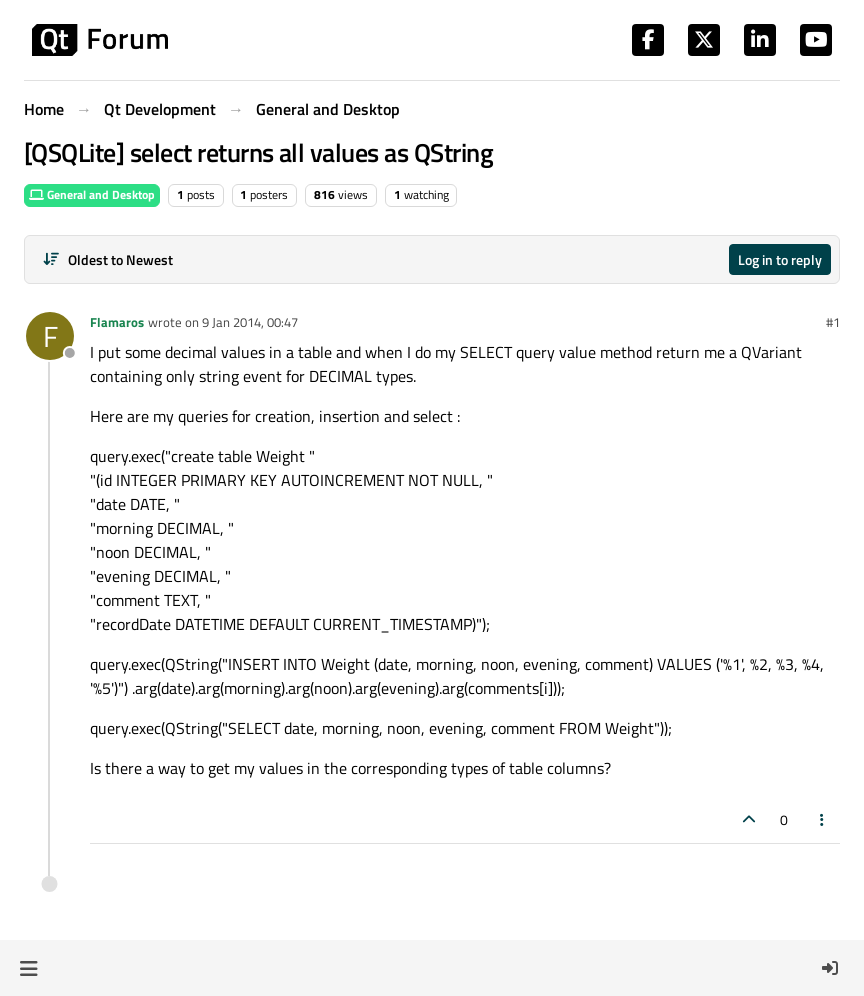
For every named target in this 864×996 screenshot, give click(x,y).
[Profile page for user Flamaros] (50, 336)
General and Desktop (92, 194)
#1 (833, 322)
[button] (28, 968)
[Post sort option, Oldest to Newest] (107, 259)
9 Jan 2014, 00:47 (250, 322)
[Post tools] (823, 819)
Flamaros (117, 322)
